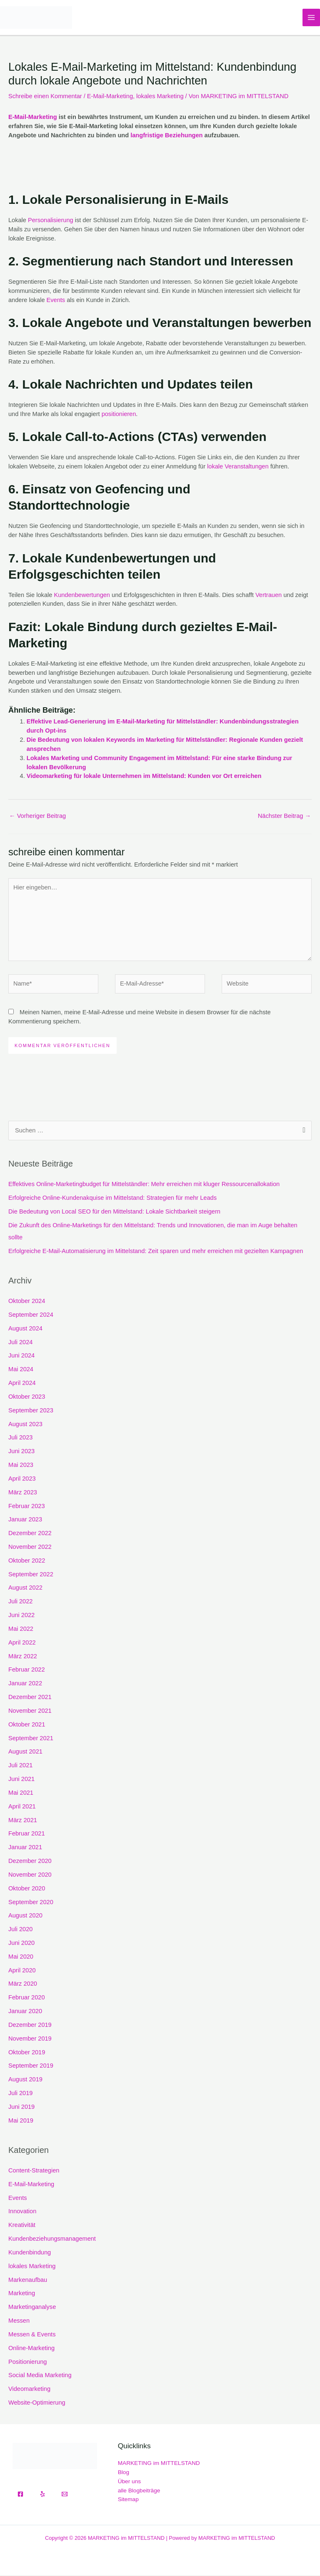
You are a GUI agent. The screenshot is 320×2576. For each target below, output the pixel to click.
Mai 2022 (20, 1629)
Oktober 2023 (26, 1397)
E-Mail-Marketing (110, 97)
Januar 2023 (25, 1520)
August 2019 (25, 2080)
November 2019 (30, 2039)
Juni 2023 (21, 1452)
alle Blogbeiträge (139, 2491)
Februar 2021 (26, 1834)
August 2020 (25, 1916)
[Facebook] (20, 2495)
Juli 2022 (20, 1602)
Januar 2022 (25, 1684)
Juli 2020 (20, 1930)
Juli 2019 (20, 2094)
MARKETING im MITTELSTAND (159, 2464)
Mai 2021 (20, 1793)
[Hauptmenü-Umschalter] (311, 18)
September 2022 (30, 1575)
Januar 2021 (25, 1848)
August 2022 (25, 1588)
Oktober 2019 (26, 2053)
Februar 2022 (26, 1670)
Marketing (21, 2294)
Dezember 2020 (30, 1861)
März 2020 (22, 1985)
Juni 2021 (21, 1779)
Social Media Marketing (40, 2376)
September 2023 (30, 1411)
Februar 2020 (26, 1998)
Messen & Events (31, 2335)
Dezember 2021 (30, 1697)
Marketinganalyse (32, 2307)
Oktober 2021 (26, 1725)
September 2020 (30, 1903)
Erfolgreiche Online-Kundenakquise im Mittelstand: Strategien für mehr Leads (112, 1198)
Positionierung (27, 2362)
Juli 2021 (20, 1766)
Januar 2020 (25, 2012)
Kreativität (21, 2225)
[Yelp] (42, 2495)
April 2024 (22, 1383)
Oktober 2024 (26, 1301)
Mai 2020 (20, 1957)
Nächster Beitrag (284, 816)
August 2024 (25, 1329)
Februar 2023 (26, 1506)
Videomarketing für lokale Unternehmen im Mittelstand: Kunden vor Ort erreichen (144, 777)
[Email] (64, 2495)
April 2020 (22, 1971)
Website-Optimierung (36, 2403)
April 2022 (22, 1643)
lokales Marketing (159, 97)
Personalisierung (50, 221)
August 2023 (25, 1425)
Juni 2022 (21, 1615)
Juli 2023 (20, 1438)
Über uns (129, 2482)
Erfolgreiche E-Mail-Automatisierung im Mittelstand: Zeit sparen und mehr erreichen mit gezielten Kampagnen (155, 1251)
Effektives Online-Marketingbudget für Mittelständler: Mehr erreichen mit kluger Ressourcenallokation (144, 1185)
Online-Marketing (31, 2349)
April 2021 (22, 1807)
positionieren (119, 414)
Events (56, 300)
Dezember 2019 (30, 2025)
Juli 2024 (20, 1343)
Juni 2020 (21, 1943)
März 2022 (22, 1657)
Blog (123, 2473)
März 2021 (22, 1821)
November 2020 (30, 1875)
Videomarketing (29, 2389)
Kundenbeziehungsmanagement (52, 2239)
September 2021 (30, 1739)
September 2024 (30, 1315)
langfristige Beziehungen (166, 136)
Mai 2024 (20, 1370)
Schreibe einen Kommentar (45, 97)
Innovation (22, 2212)
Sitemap (128, 2500)
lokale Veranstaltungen (238, 467)
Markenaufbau (27, 2280)
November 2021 (30, 1711)
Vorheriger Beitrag (37, 816)
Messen (19, 2321)
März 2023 (22, 1493)
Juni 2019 (21, 2107)
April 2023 (22, 1479)
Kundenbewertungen (82, 595)
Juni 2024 (21, 1356)
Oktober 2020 (26, 1889)
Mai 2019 (20, 2121)
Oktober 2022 (26, 1561)
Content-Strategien (33, 2171)
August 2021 (25, 1752)
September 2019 (30, 2066)
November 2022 (30, 1547)
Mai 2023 (20, 1465)
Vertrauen (268, 595)
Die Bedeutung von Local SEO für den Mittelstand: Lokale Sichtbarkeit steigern (114, 1212)
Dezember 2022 (30, 1534)
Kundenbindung (29, 2253)
